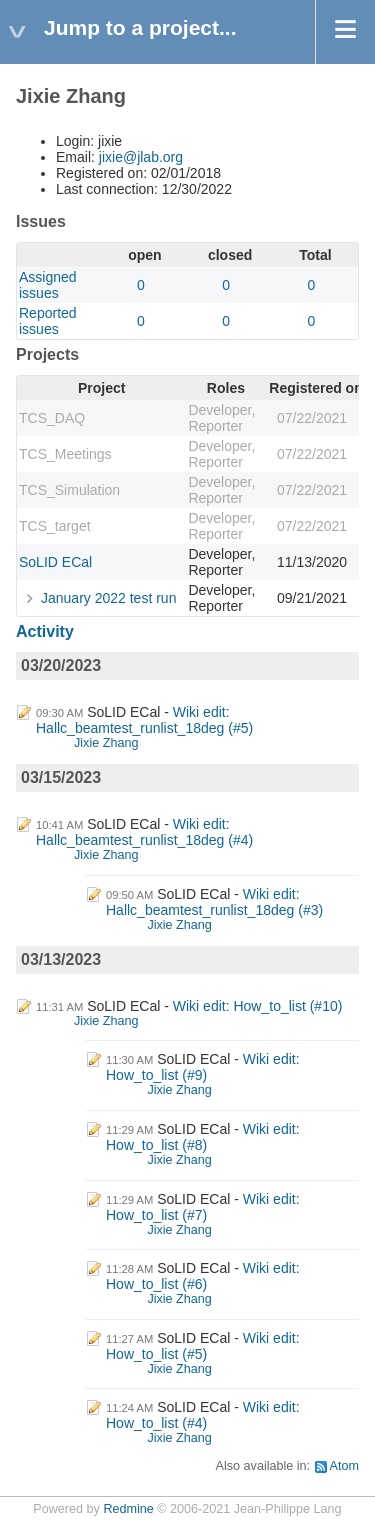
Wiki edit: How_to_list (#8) (203, 1137)
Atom (344, 1466)
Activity (45, 631)
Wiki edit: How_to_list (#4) (203, 1415)
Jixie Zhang (106, 743)
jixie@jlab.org (141, 157)
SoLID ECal (55, 562)
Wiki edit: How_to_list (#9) (203, 1067)
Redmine (128, 1509)
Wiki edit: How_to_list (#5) (203, 1346)
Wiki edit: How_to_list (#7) (203, 1207)
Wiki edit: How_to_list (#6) (203, 1276)
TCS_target (55, 526)
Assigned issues (48, 285)
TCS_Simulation (69, 490)
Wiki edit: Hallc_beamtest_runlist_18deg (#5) (144, 720)
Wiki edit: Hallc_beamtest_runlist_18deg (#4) (144, 832)
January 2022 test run (108, 598)
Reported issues (48, 321)
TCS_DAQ (52, 418)
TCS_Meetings (65, 454)
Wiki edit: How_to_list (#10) (258, 1006)
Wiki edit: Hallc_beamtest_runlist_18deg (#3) (214, 902)
